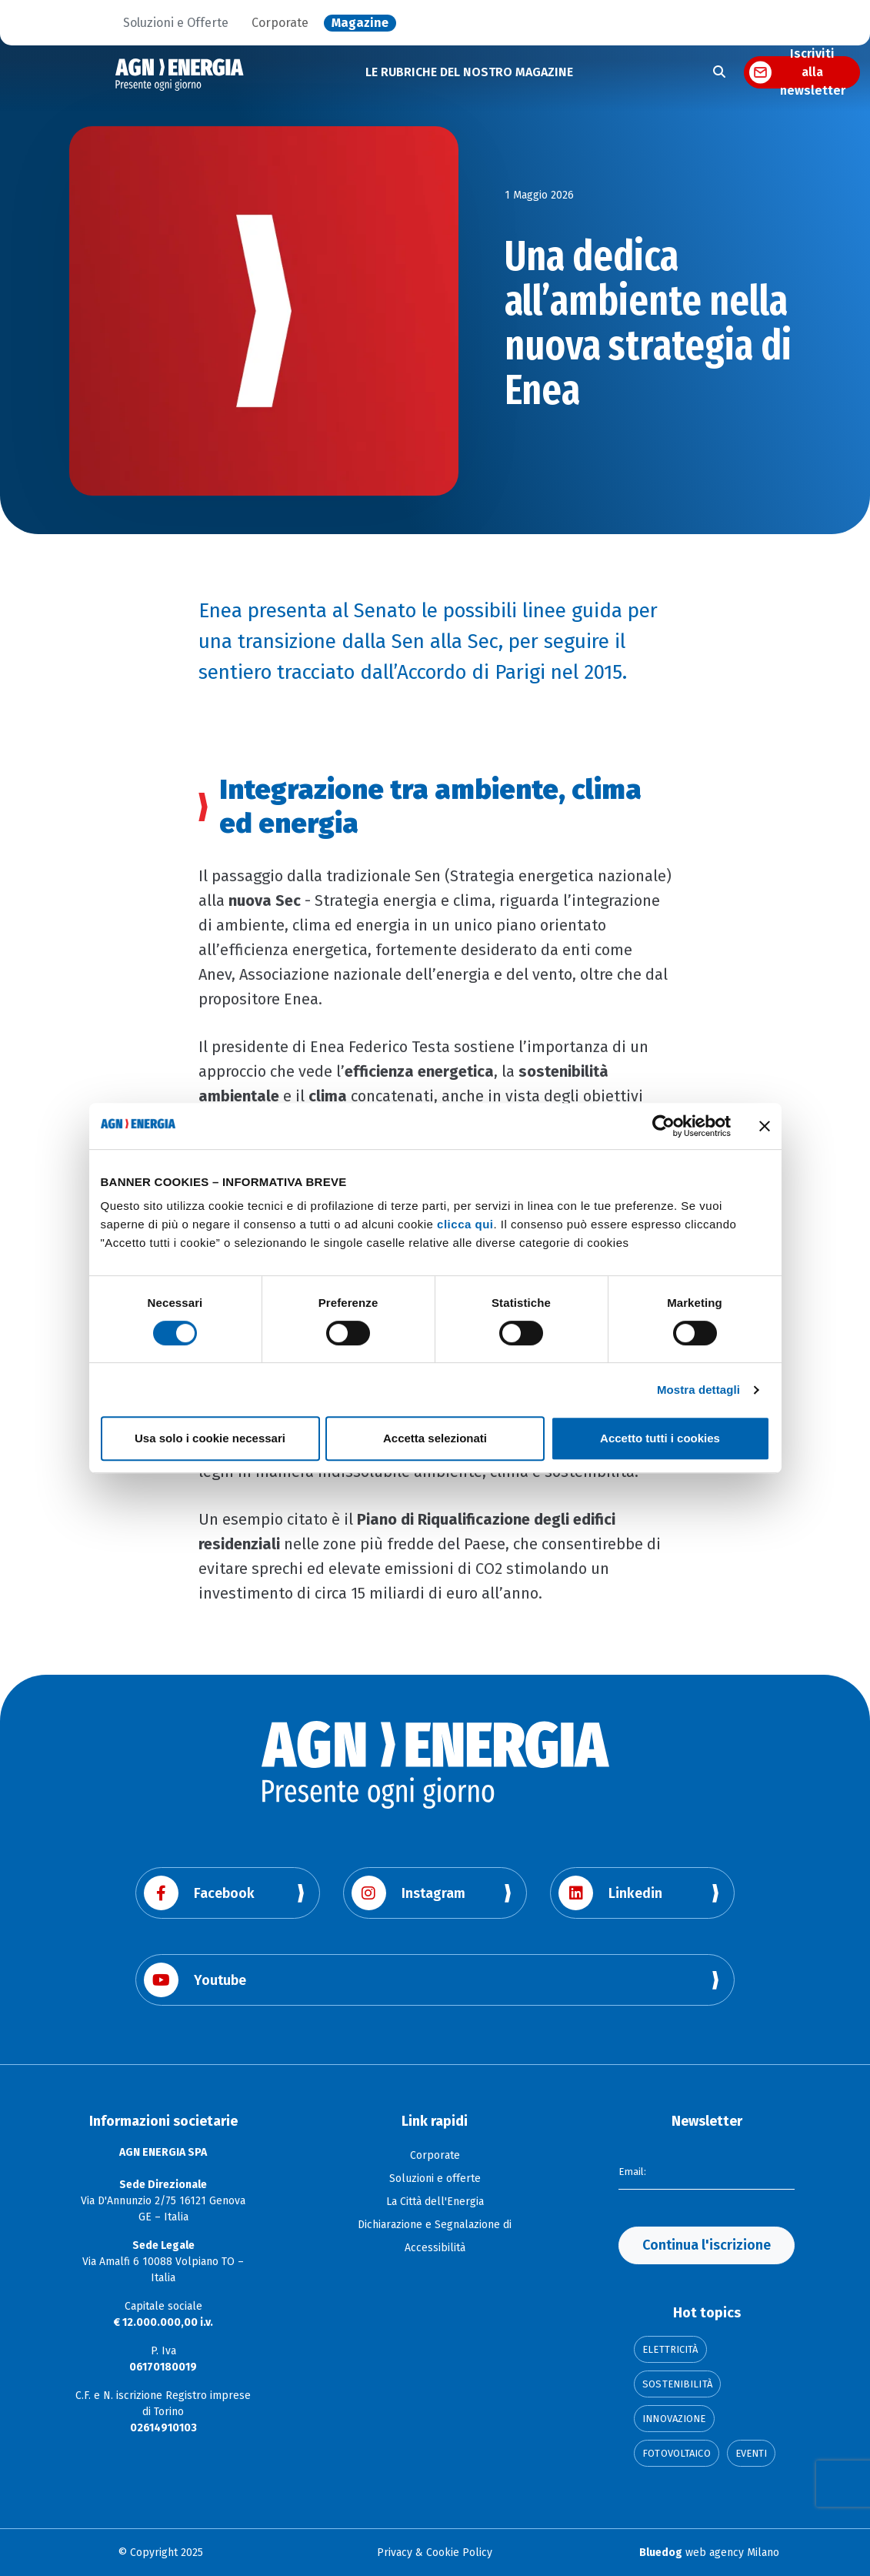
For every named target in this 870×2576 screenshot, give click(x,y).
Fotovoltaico (676, 2453)
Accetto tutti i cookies (660, 1438)
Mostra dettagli (698, 1389)
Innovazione (673, 2419)
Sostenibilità (677, 2384)
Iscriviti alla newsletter (812, 72)
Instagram (408, 1893)
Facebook (199, 1893)
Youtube (195, 1980)
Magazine (360, 23)
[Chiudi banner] (764, 1126)
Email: (633, 2170)
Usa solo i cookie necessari (210, 1438)
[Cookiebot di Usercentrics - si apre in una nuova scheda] (663, 1126)
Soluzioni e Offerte (175, 23)
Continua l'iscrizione (706, 2245)
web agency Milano (709, 2552)
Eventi (751, 2453)
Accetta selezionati (435, 1438)
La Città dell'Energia (435, 2201)
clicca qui (465, 1224)
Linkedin (610, 1893)
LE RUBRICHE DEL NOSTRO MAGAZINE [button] (469, 72)
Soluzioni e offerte (435, 2178)
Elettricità (670, 2349)
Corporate (280, 23)
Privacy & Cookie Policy (434, 2552)
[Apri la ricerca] (719, 72)
